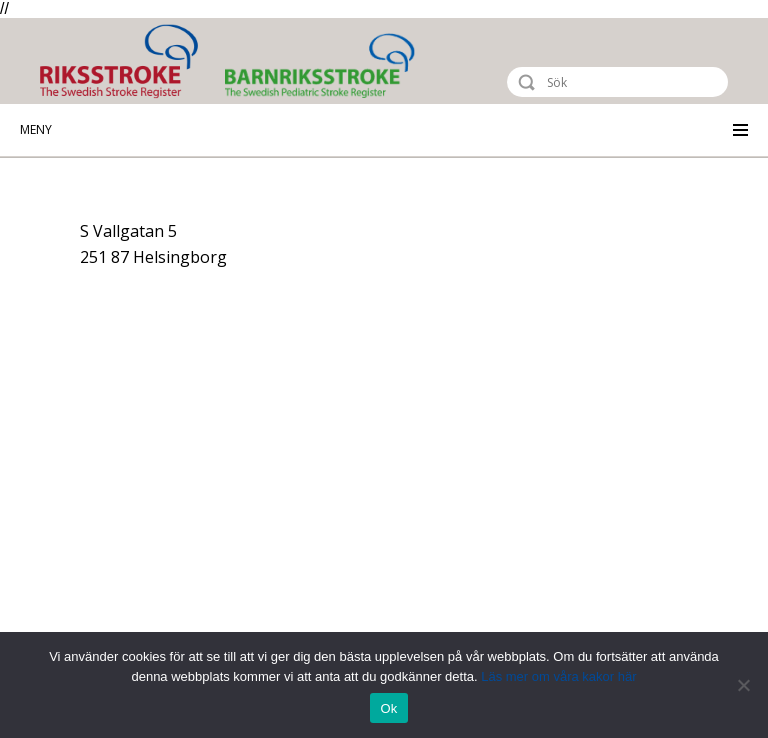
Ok (388, 708)
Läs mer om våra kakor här (558, 676)
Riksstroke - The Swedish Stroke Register (136, 61)
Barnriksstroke (400, 65)
